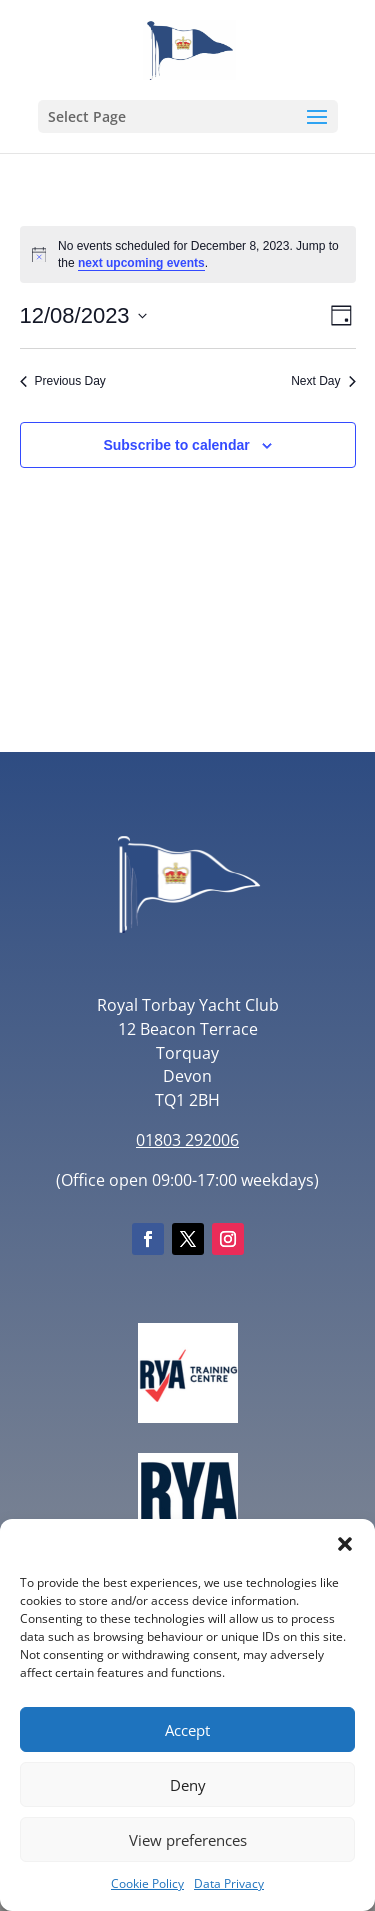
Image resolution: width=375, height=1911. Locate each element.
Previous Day (63, 381)
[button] (345, 1544)
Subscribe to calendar (176, 445)
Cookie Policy (147, 1883)
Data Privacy (229, 1883)
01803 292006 (187, 1140)
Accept (187, 1730)
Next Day (323, 381)
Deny (188, 1785)
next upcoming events (141, 263)
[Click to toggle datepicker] (83, 315)
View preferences (188, 1840)
